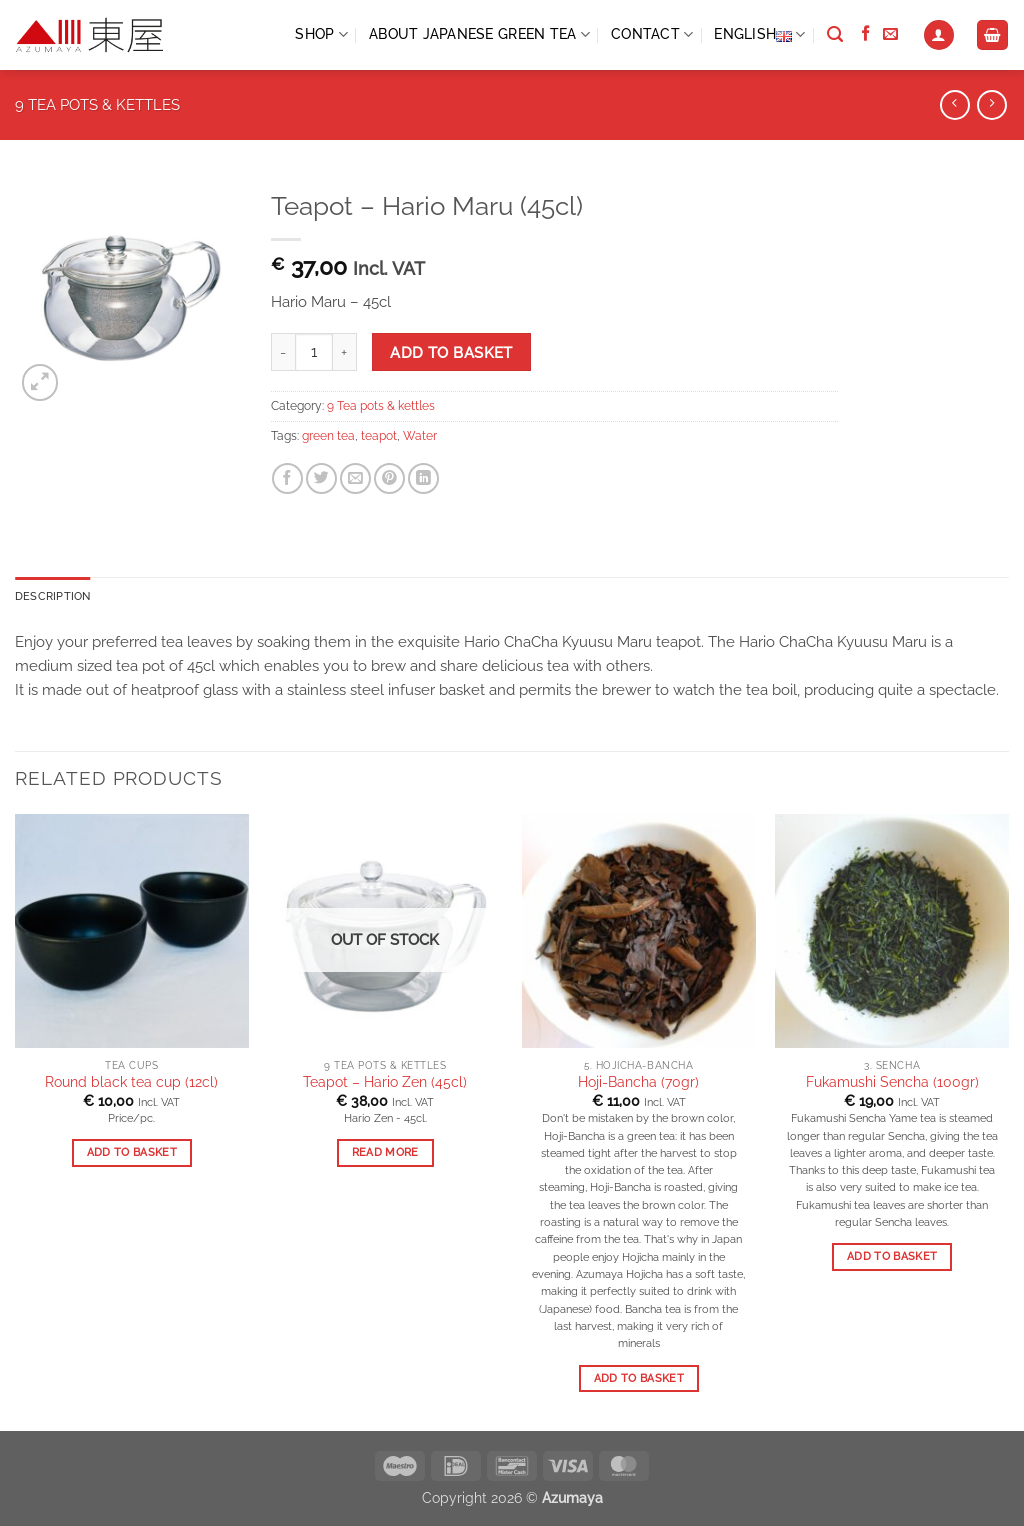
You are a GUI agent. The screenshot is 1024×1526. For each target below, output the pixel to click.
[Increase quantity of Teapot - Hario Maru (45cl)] (345, 352)
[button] (939, 35)
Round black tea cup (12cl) (131, 1083)
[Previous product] (991, 105)
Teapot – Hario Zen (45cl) (385, 1083)
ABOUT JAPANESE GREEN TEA (479, 34)
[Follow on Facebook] (865, 34)
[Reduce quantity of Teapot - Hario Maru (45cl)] (283, 352)
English (759, 35)
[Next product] (954, 105)
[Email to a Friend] (355, 478)
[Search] (835, 35)
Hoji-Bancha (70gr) (638, 1083)
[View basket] (992, 35)
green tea (328, 436)
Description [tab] (55, 596)
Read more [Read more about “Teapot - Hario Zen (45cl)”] (385, 1154)
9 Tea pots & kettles (97, 105)
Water (420, 436)
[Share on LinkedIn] (423, 478)
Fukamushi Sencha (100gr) (892, 1083)
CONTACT (652, 34)
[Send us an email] (890, 34)
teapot (379, 436)
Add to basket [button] (132, 1154)
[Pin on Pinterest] (389, 478)
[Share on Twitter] (321, 478)
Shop (321, 34)
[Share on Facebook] (287, 478)
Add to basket (451, 352)
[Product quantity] (314, 352)
